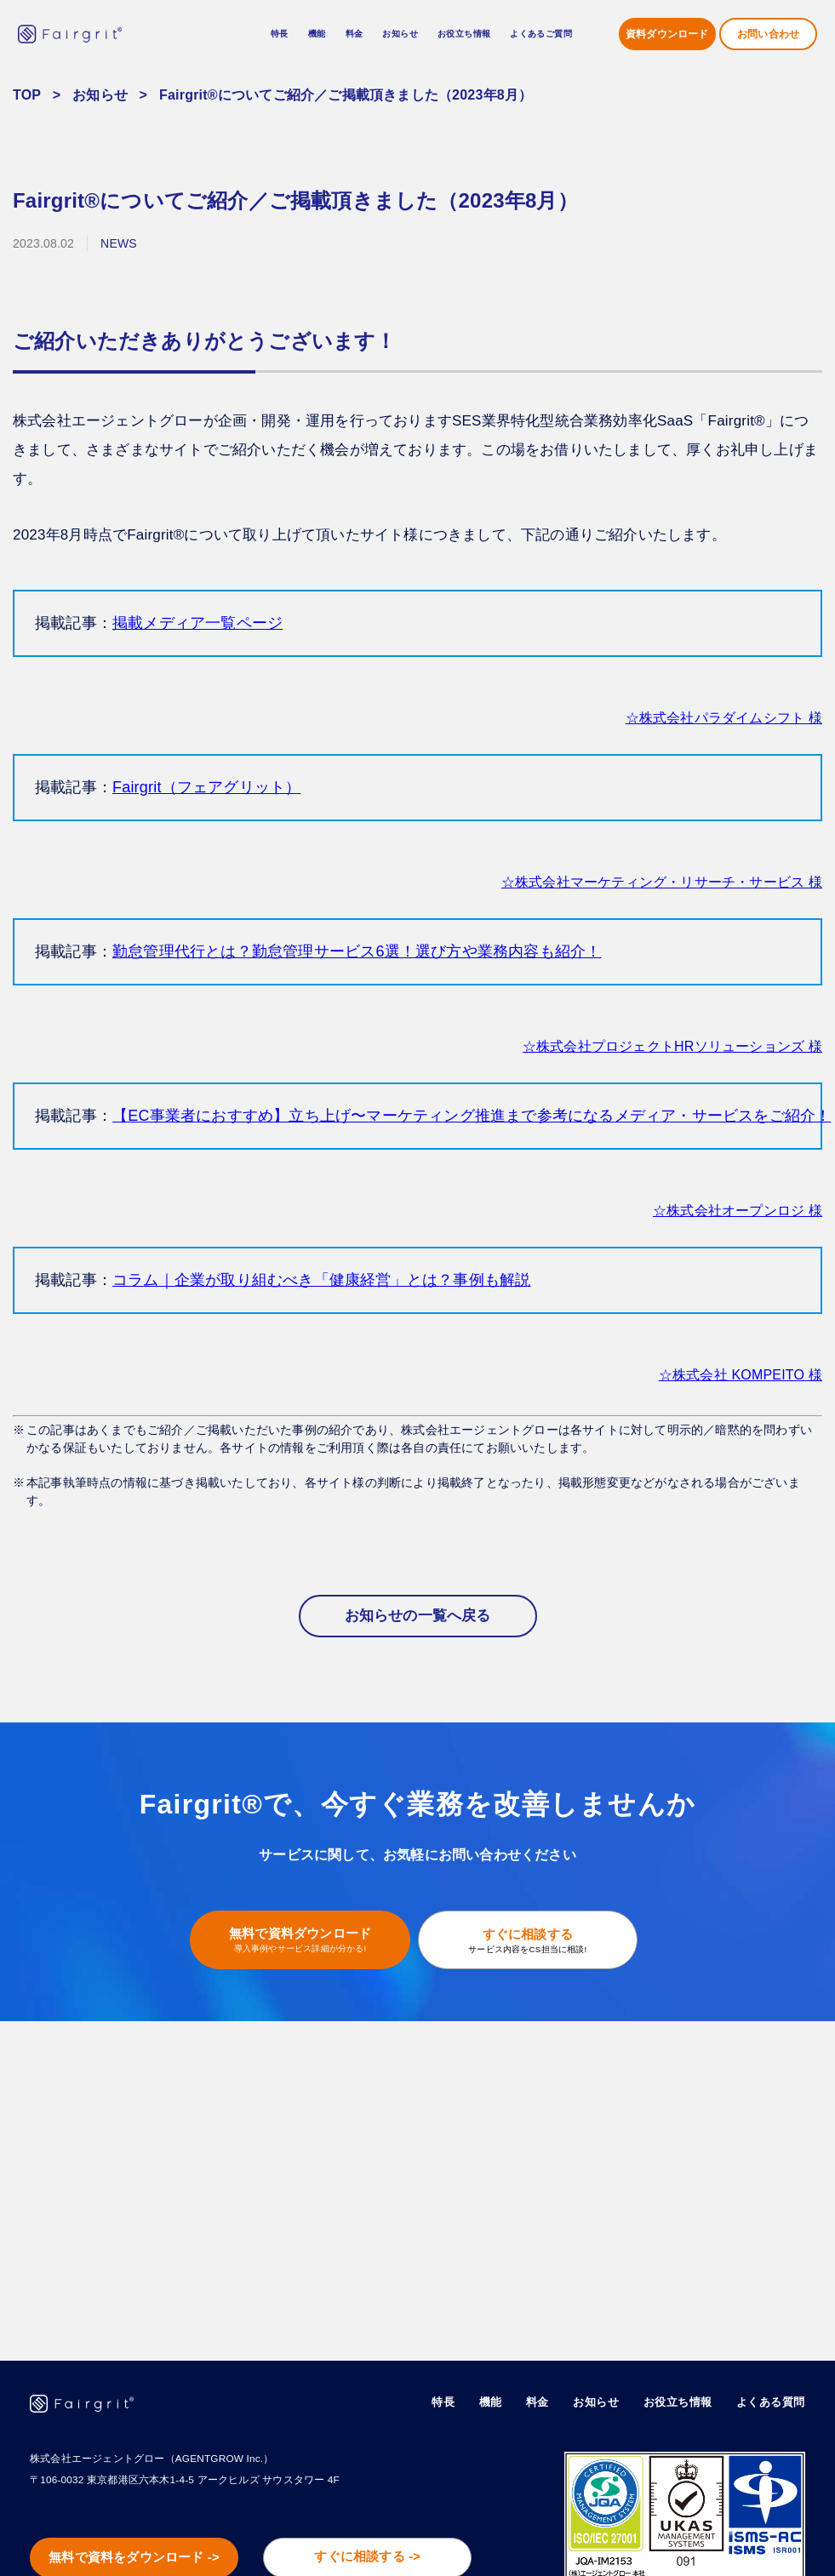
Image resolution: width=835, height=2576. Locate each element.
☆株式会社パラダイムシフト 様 (724, 718)
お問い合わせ (768, 34)
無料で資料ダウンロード (293, 1936)
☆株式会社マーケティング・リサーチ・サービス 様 (661, 882)
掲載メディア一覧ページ (197, 622)
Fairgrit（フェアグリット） (206, 787)
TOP (27, 95)
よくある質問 (770, 2403)
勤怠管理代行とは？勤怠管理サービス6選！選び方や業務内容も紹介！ (356, 951)
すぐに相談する (535, 1937)
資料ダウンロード (667, 34)
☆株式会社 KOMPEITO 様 (740, 1375)
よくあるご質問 (541, 34)
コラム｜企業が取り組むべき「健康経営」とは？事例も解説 (321, 1279)
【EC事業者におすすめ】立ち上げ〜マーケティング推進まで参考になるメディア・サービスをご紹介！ (471, 1115)
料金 (354, 34)
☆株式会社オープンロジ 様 (737, 1210)
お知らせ (400, 34)
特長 (280, 34)
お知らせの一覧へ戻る (418, 1616)
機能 (490, 2403)
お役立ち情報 (677, 2403)
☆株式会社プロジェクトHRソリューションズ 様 (672, 1046)
